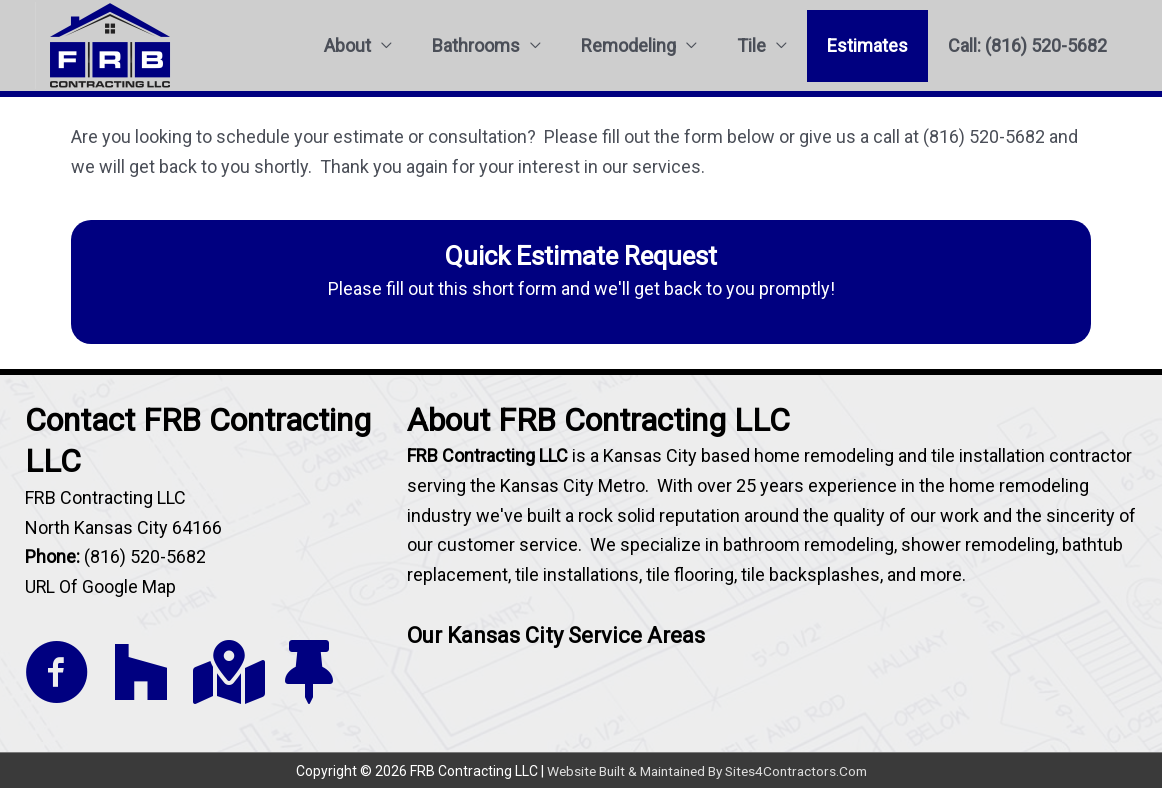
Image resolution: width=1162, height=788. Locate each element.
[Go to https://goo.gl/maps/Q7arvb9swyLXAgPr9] (225, 672)
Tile (751, 45)
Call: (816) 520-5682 (1027, 45)
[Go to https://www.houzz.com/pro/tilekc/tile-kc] (141, 672)
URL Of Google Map (101, 586)
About (347, 45)
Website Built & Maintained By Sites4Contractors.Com (707, 770)
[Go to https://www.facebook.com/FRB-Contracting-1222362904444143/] (57, 674)
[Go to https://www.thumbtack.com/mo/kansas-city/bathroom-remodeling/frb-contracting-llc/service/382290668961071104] (309, 672)
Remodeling (628, 45)
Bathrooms (476, 45)
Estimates (867, 45)
